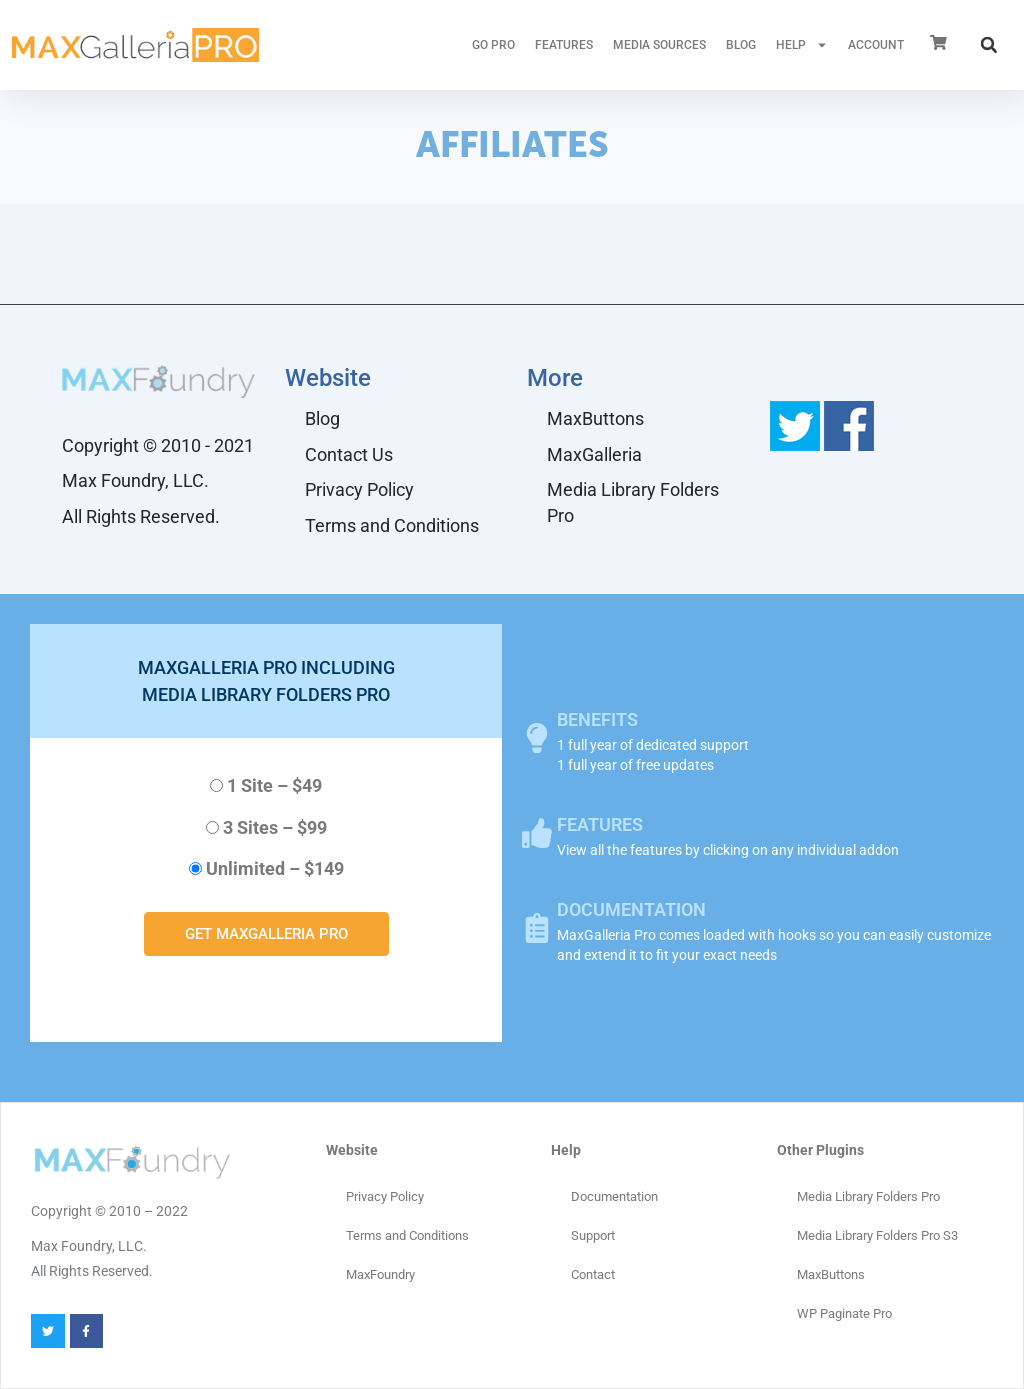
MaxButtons (595, 418)
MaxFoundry (380, 1274)
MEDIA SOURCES (659, 45)
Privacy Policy (359, 489)
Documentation (614, 1196)
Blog (741, 45)
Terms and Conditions (392, 525)
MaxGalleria (594, 454)
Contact (593, 1274)
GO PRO (493, 45)
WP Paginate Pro (844, 1313)
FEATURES (564, 45)
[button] (989, 45)
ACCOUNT (876, 45)
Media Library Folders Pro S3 (877, 1235)
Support (593, 1235)
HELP (802, 45)
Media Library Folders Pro (633, 502)
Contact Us (349, 454)
